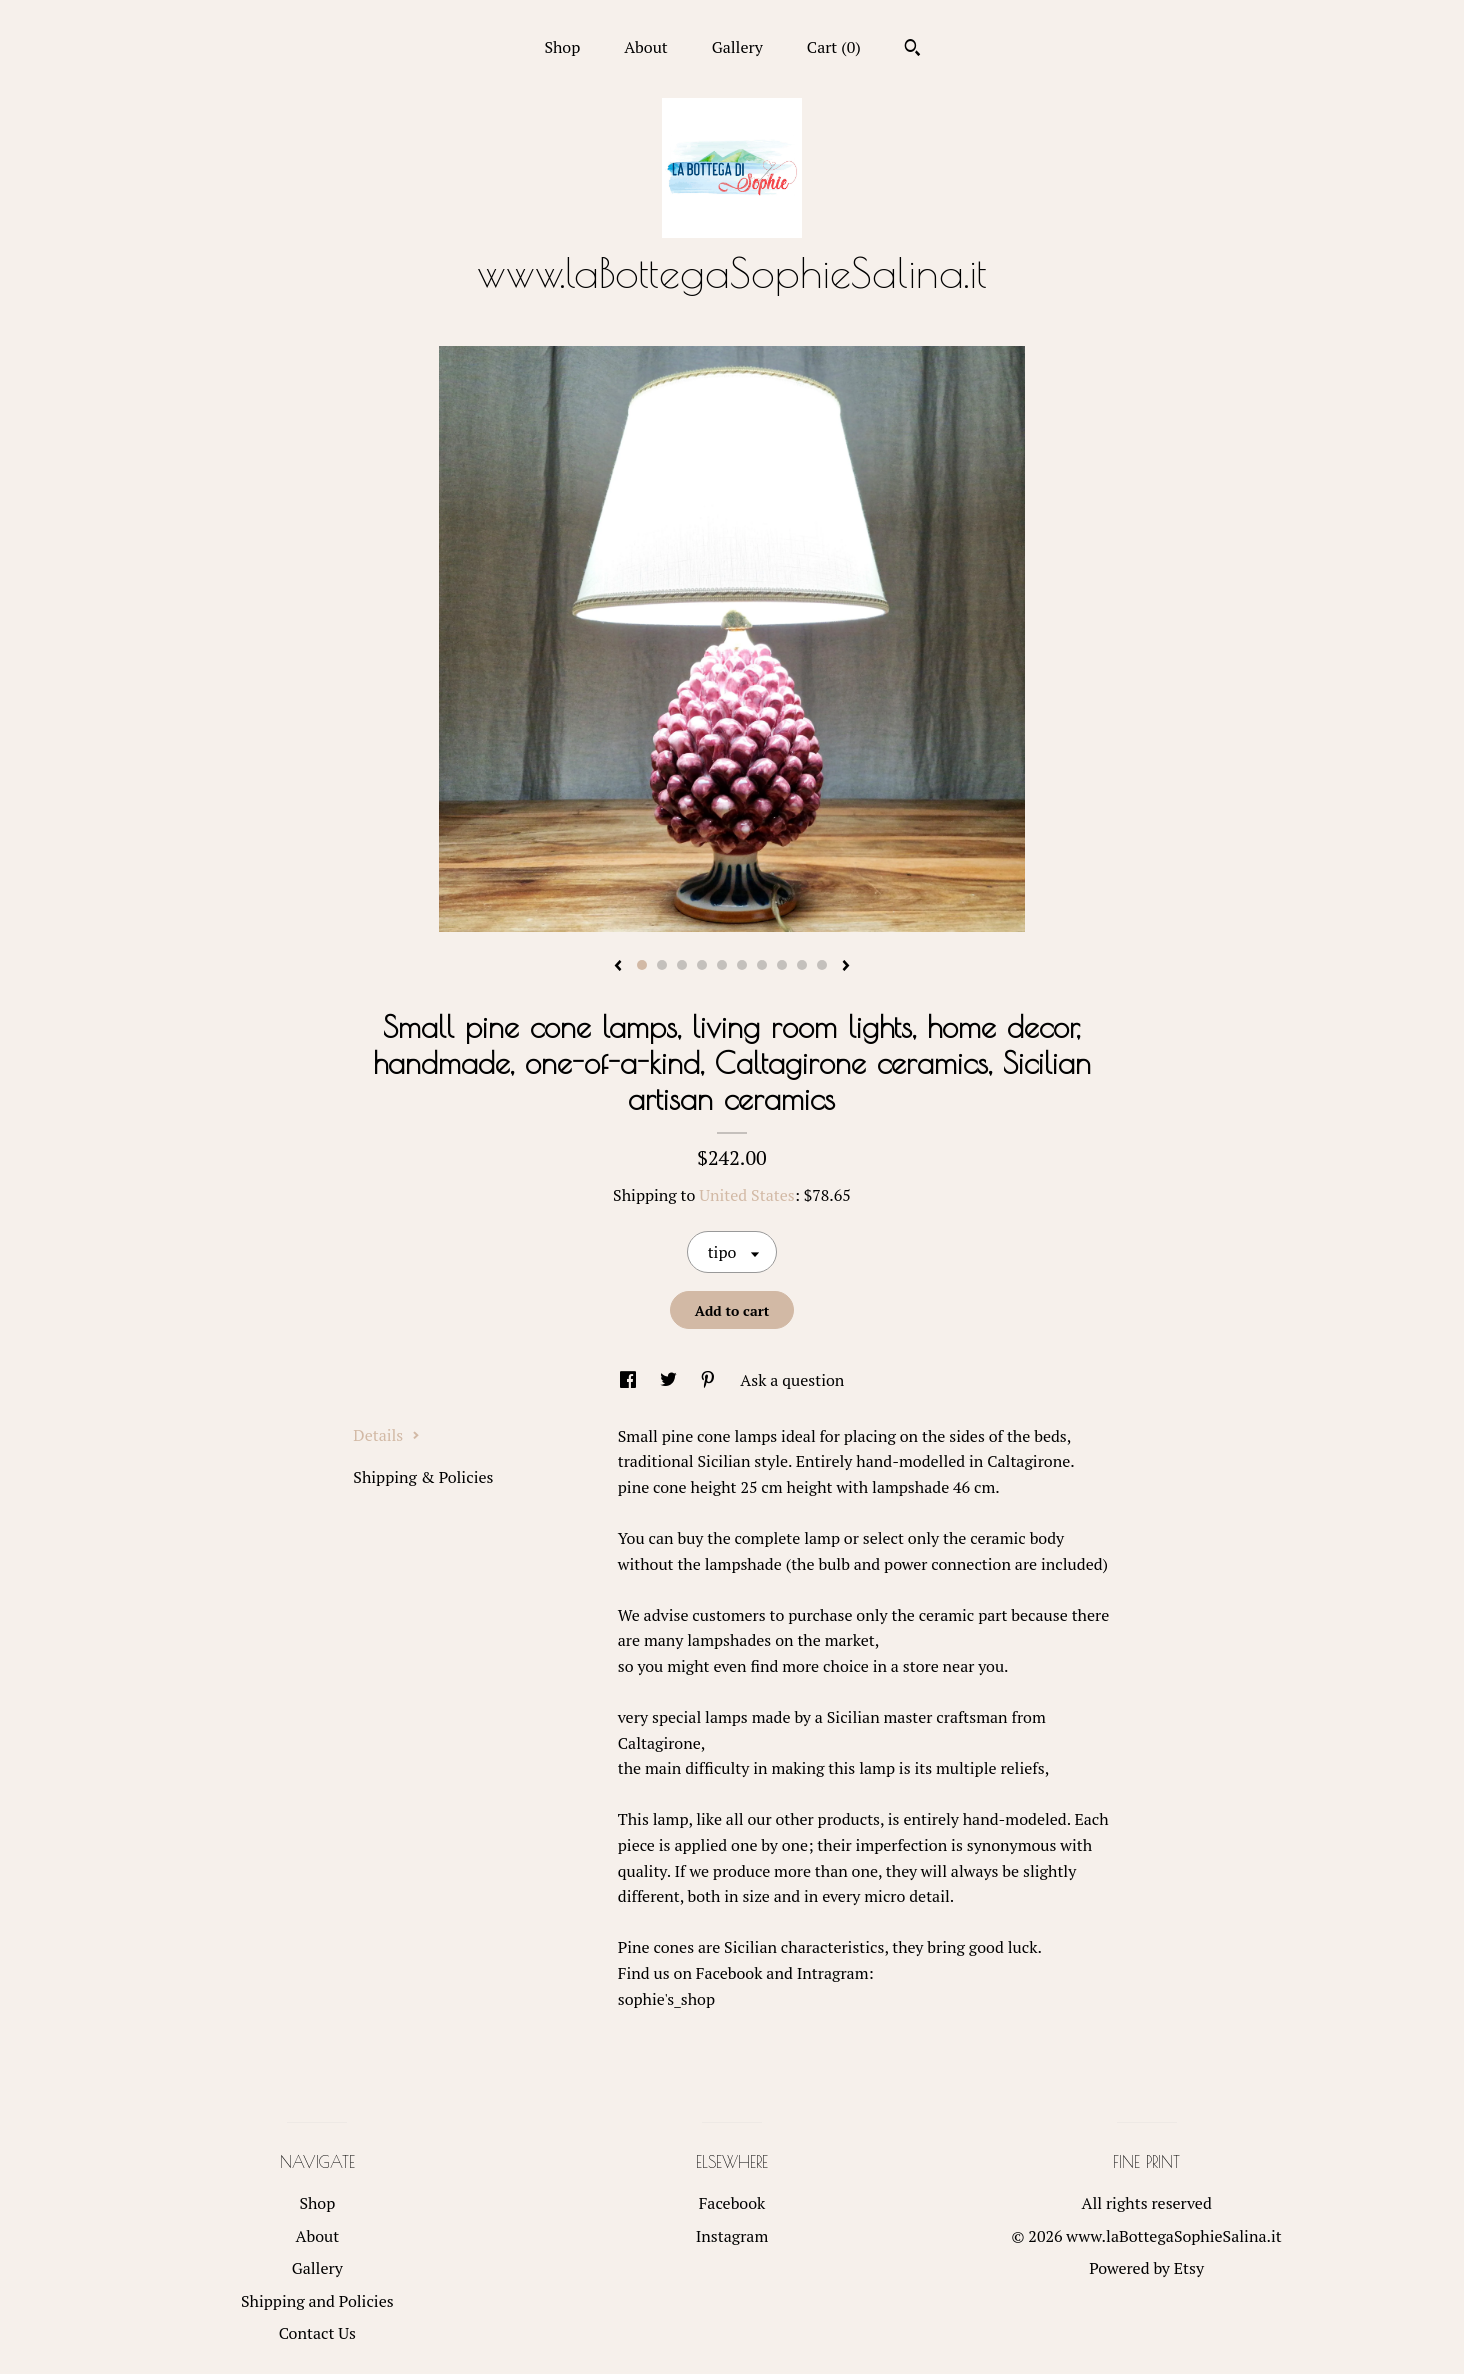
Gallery (737, 47)
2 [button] (662, 965)
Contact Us (317, 2333)
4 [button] (702, 965)
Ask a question (792, 1380)
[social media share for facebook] (630, 1380)
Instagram (732, 2236)
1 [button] (642, 965)
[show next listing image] (846, 967)
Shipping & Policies (423, 1477)
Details (386, 1435)
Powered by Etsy (1146, 2268)
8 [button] (782, 965)
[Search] (912, 50)
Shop (562, 47)
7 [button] (762, 965)
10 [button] (822, 965)
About (646, 47)
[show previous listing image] (618, 967)
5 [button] (722, 965)
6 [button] (742, 965)
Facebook (732, 2203)
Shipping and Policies (317, 2301)
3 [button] (682, 965)
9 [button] (802, 965)
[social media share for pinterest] (710, 1380)
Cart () (834, 47)
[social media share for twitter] (670, 1380)
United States (746, 1195)
